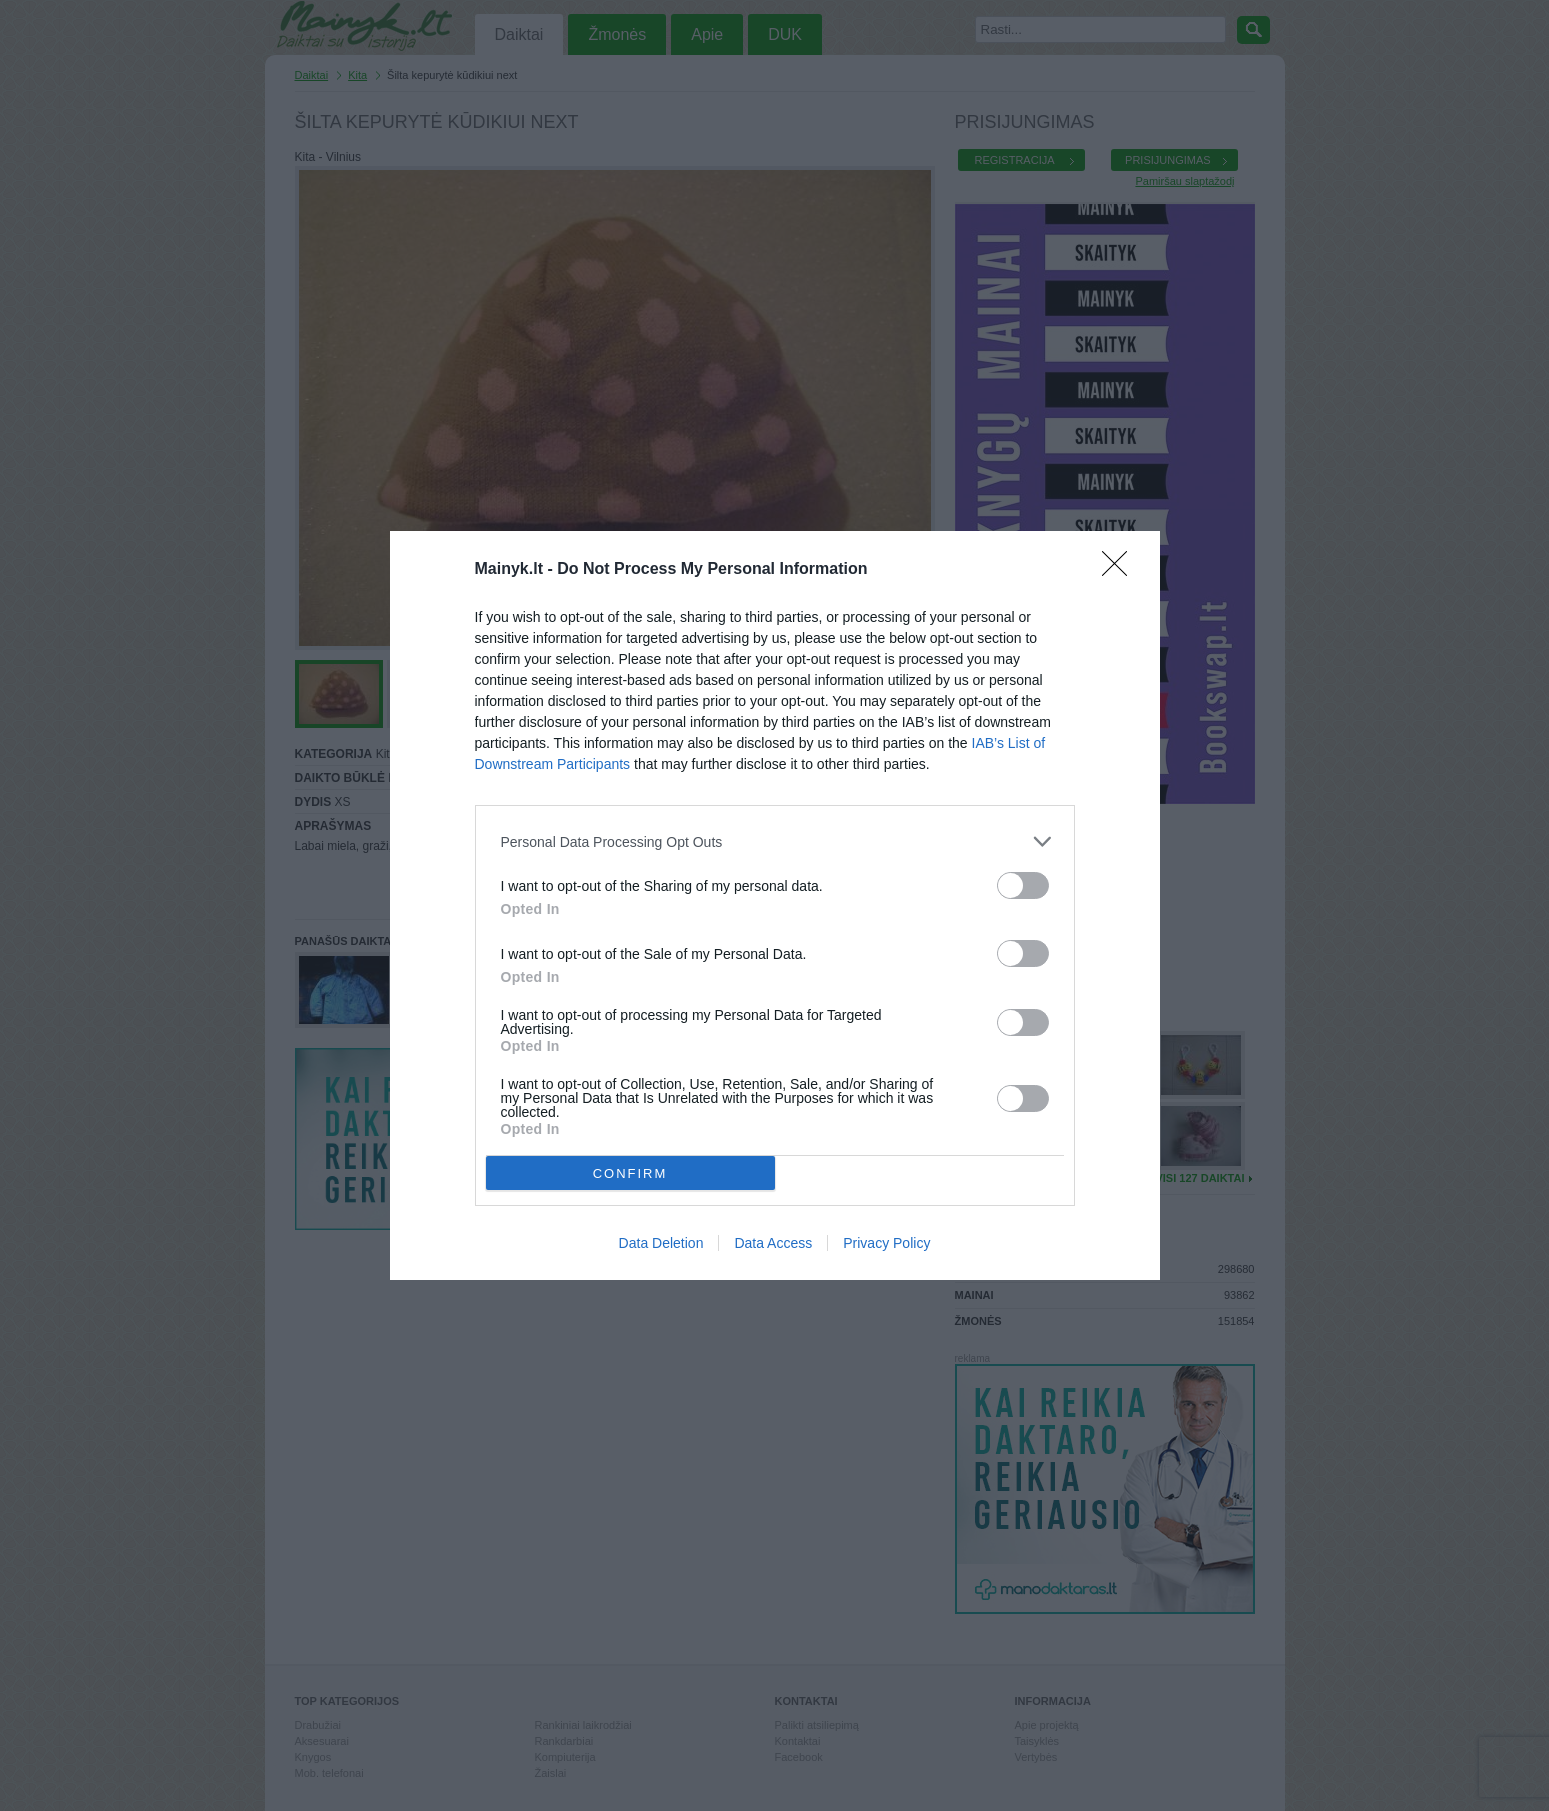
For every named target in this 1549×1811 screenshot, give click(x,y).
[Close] (1121, 570)
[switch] (1023, 885)
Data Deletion (661, 1243)
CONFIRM (630, 1172)
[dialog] (775, 905)
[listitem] (775, 841)
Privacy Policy (886, 1243)
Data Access (773, 1243)
